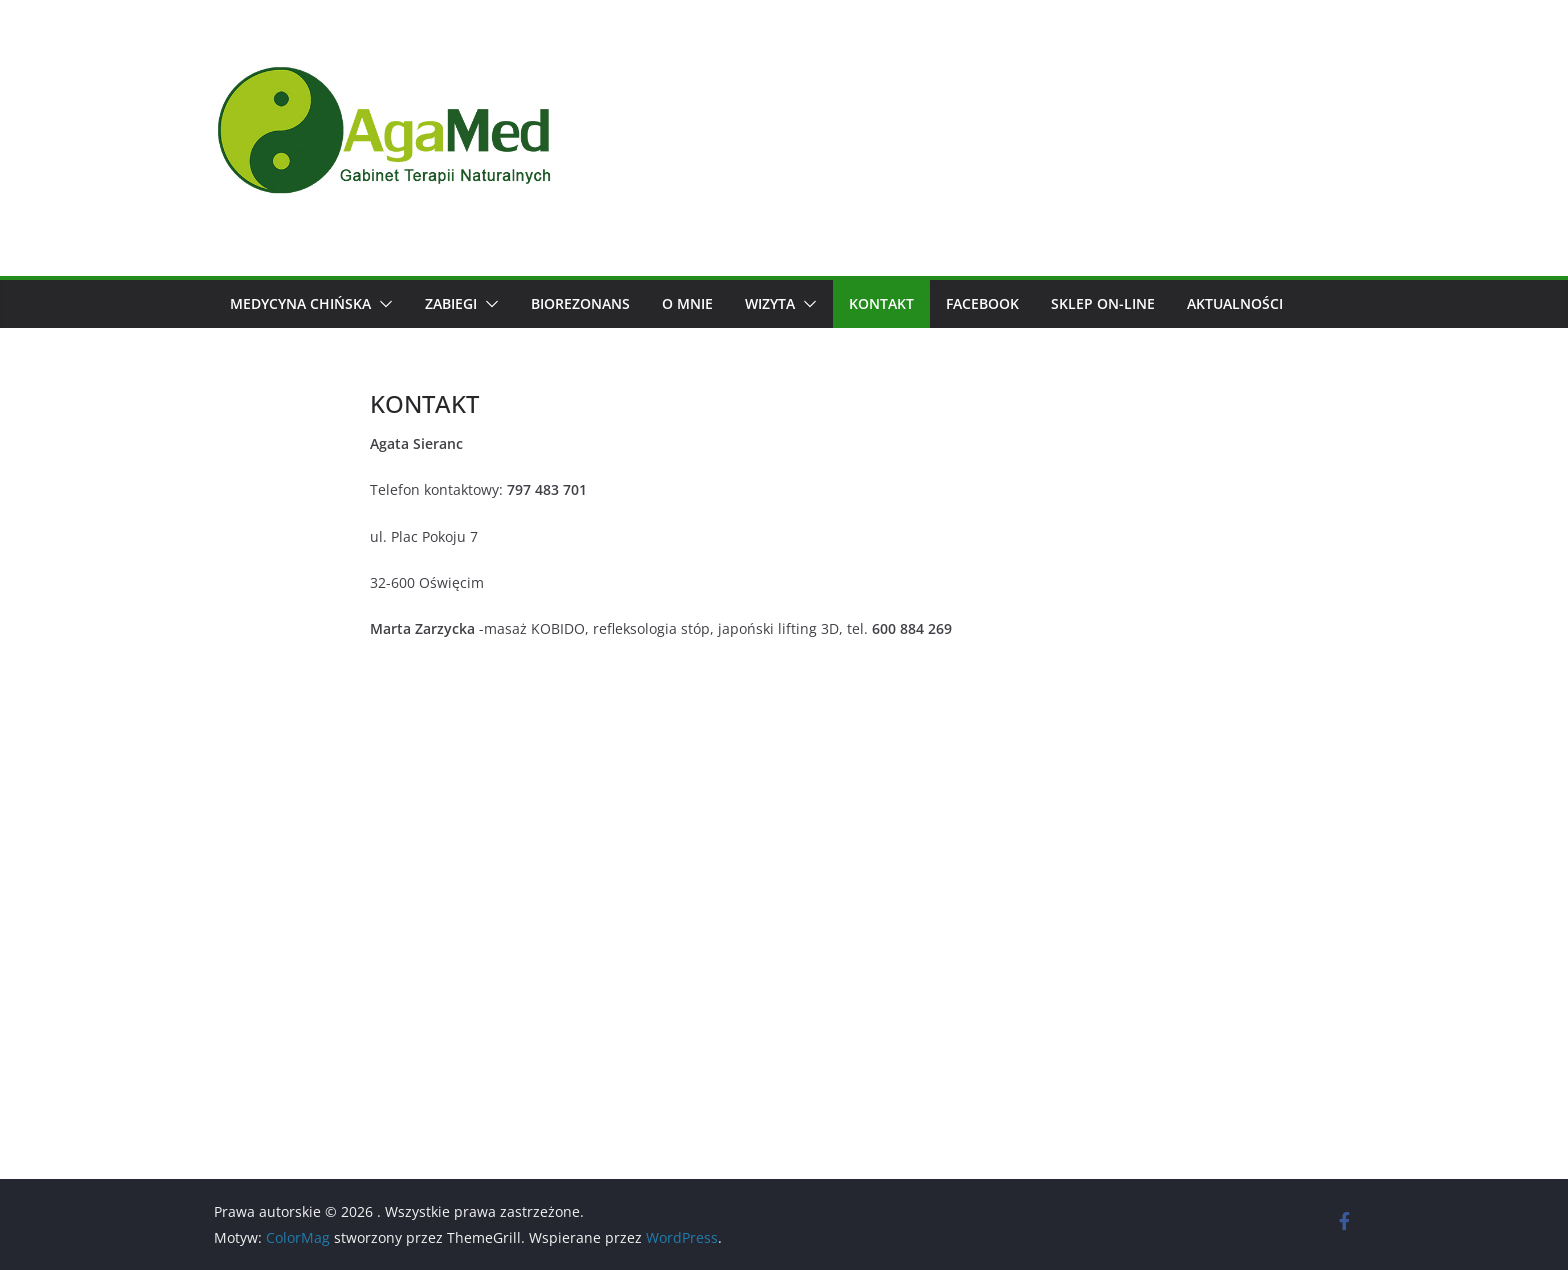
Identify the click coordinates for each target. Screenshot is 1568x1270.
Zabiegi (451, 303)
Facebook (982, 303)
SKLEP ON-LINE (1103, 303)
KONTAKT (881, 303)
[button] (382, 304)
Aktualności (1235, 303)
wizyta (770, 303)
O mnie (687, 303)
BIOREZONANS (580, 303)
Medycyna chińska (300, 303)
